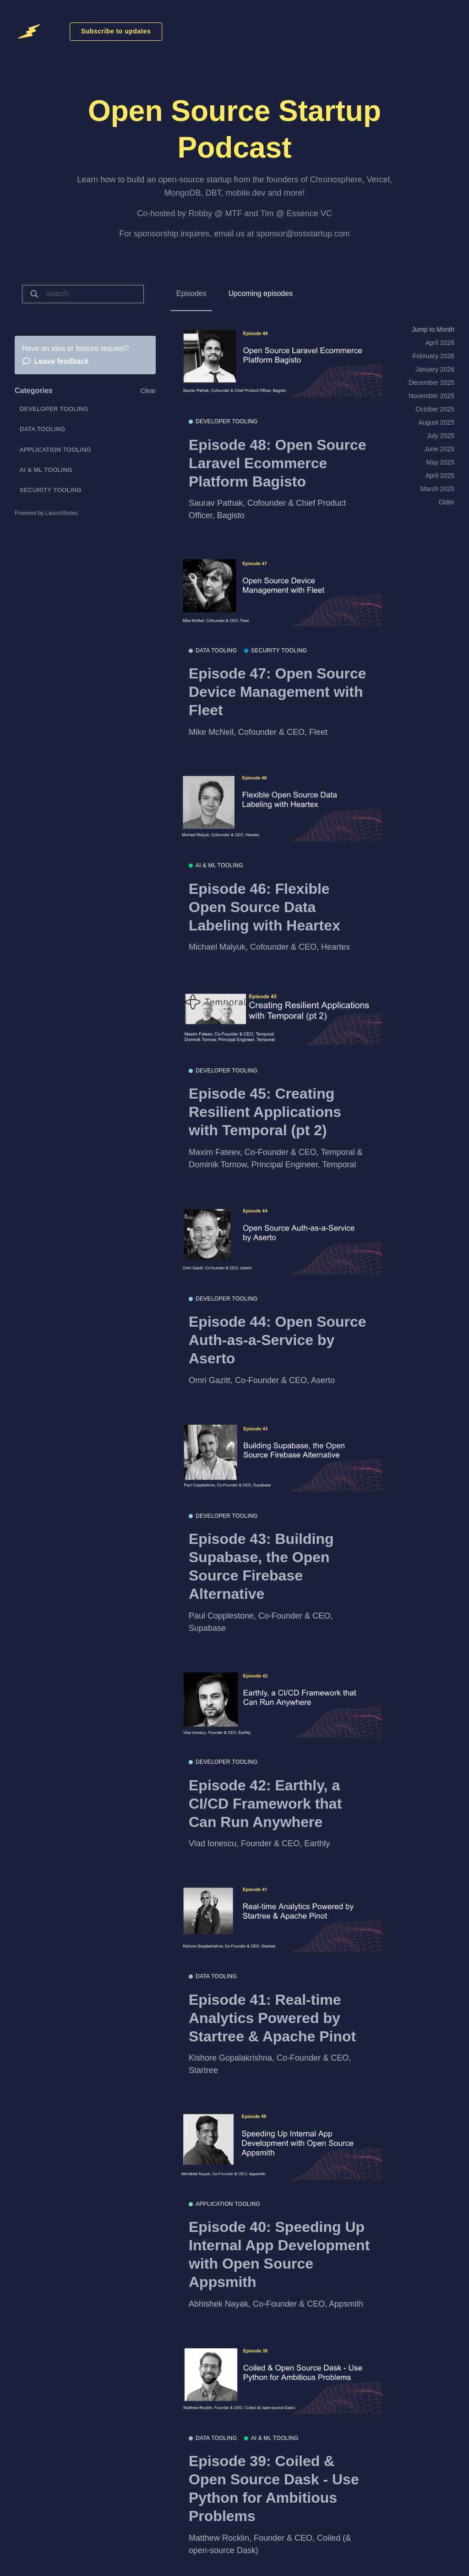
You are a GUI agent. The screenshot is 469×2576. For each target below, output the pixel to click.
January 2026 (434, 369)
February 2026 (433, 356)
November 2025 (431, 395)
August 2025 (436, 422)
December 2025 (431, 382)
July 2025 (440, 435)
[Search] (92, 294)
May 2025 (440, 462)
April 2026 (439, 342)
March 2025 (437, 488)
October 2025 (434, 409)
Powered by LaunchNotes (46, 513)
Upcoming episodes (261, 293)
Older (446, 502)
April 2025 (439, 475)
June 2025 (439, 449)
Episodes (191, 293)
